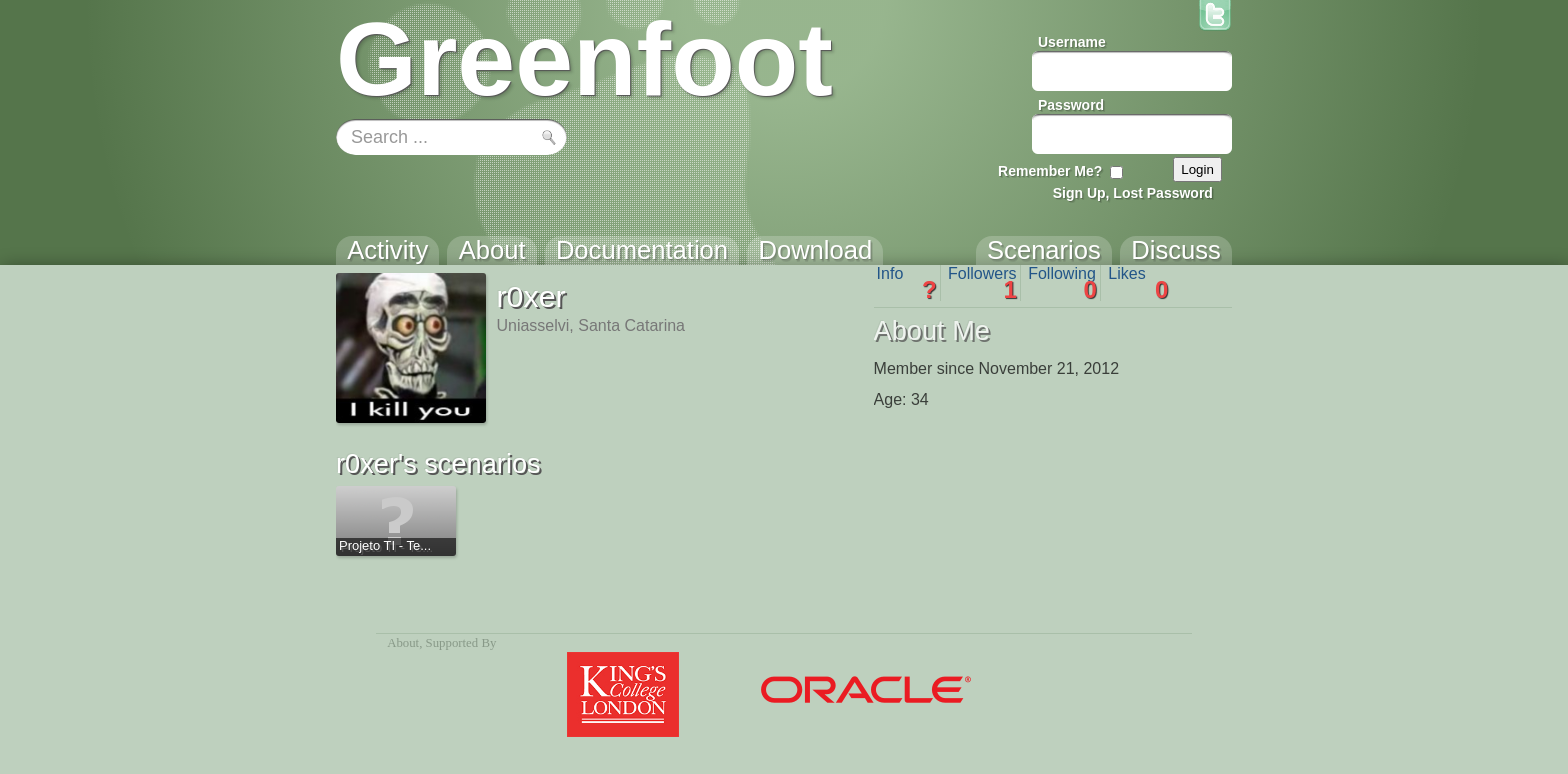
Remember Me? (1050, 171)
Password (1071, 105)
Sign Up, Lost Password (1133, 193)
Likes (1138, 283)
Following (1062, 283)
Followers (982, 283)
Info (907, 283)
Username (1072, 42)
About (403, 643)
